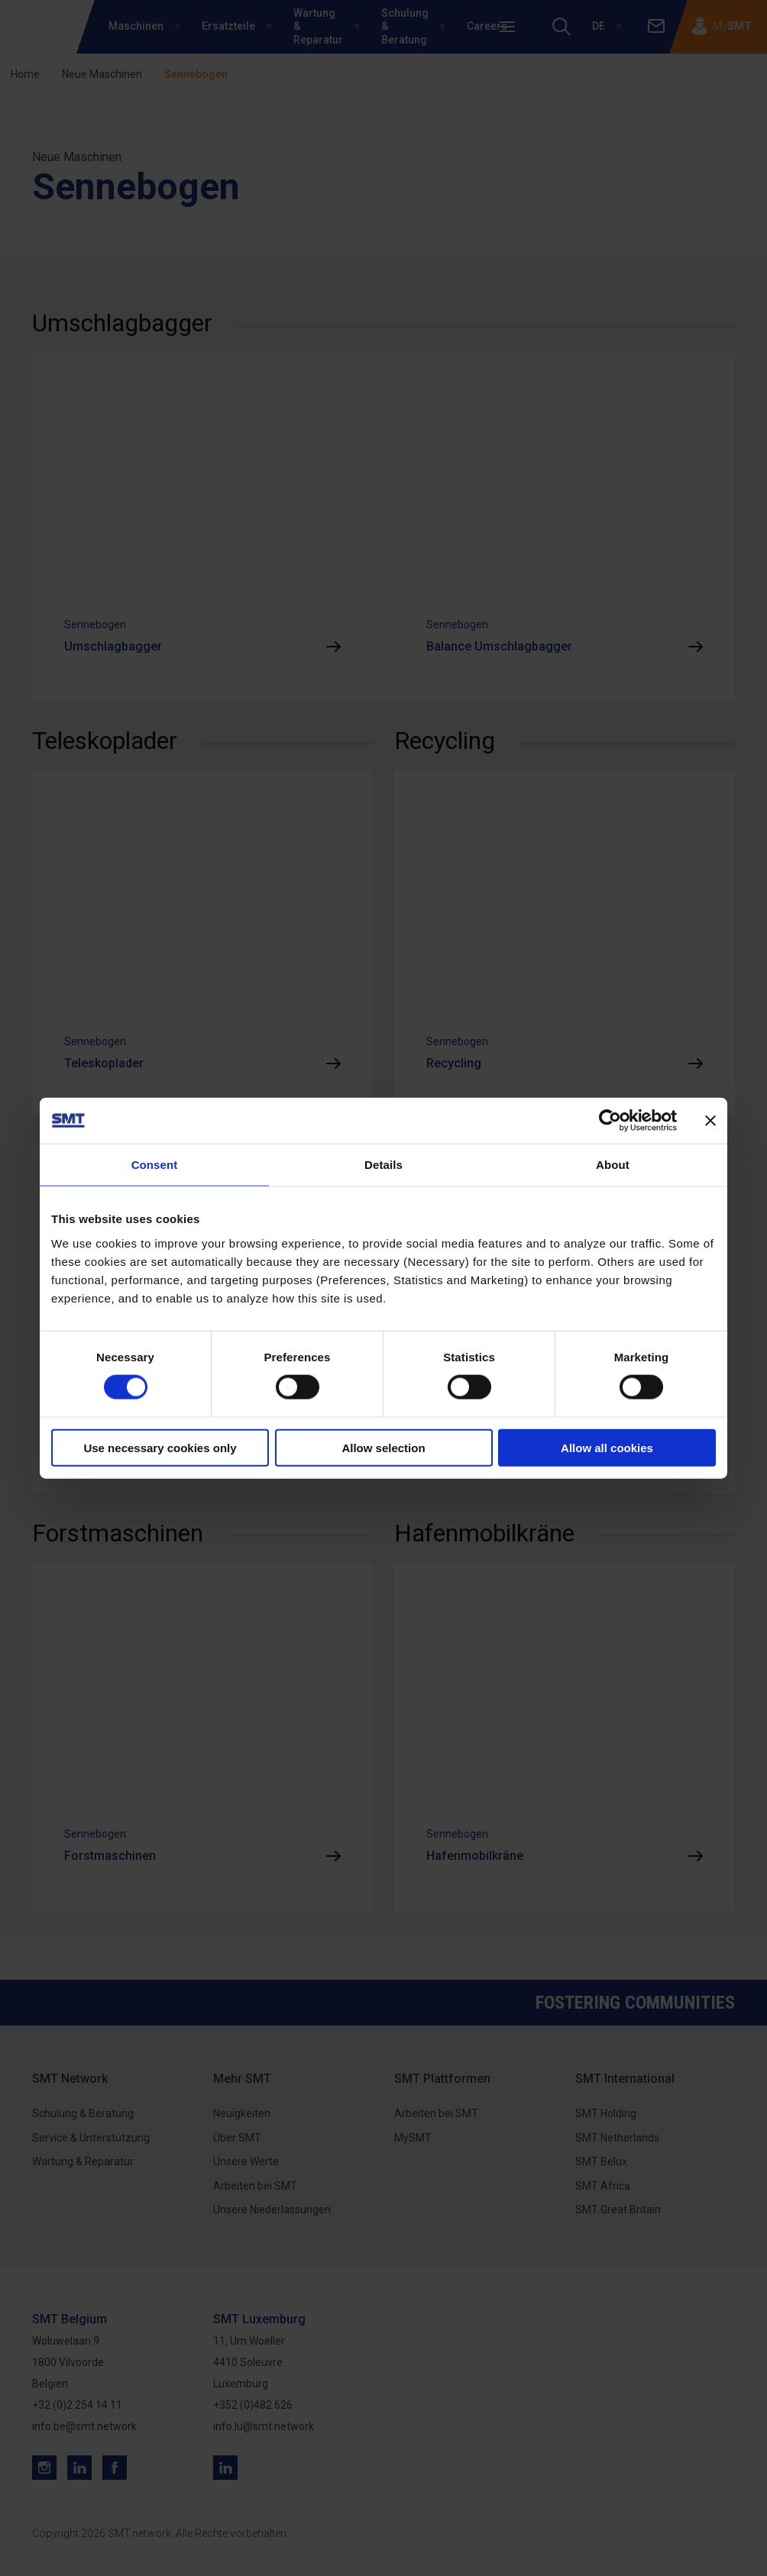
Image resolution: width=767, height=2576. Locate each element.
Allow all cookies (607, 1447)
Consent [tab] (154, 1164)
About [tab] (612, 1164)
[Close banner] (710, 1120)
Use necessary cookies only (159, 1447)
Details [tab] (383, 1164)
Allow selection (383, 1447)
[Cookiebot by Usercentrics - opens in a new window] (610, 1120)
